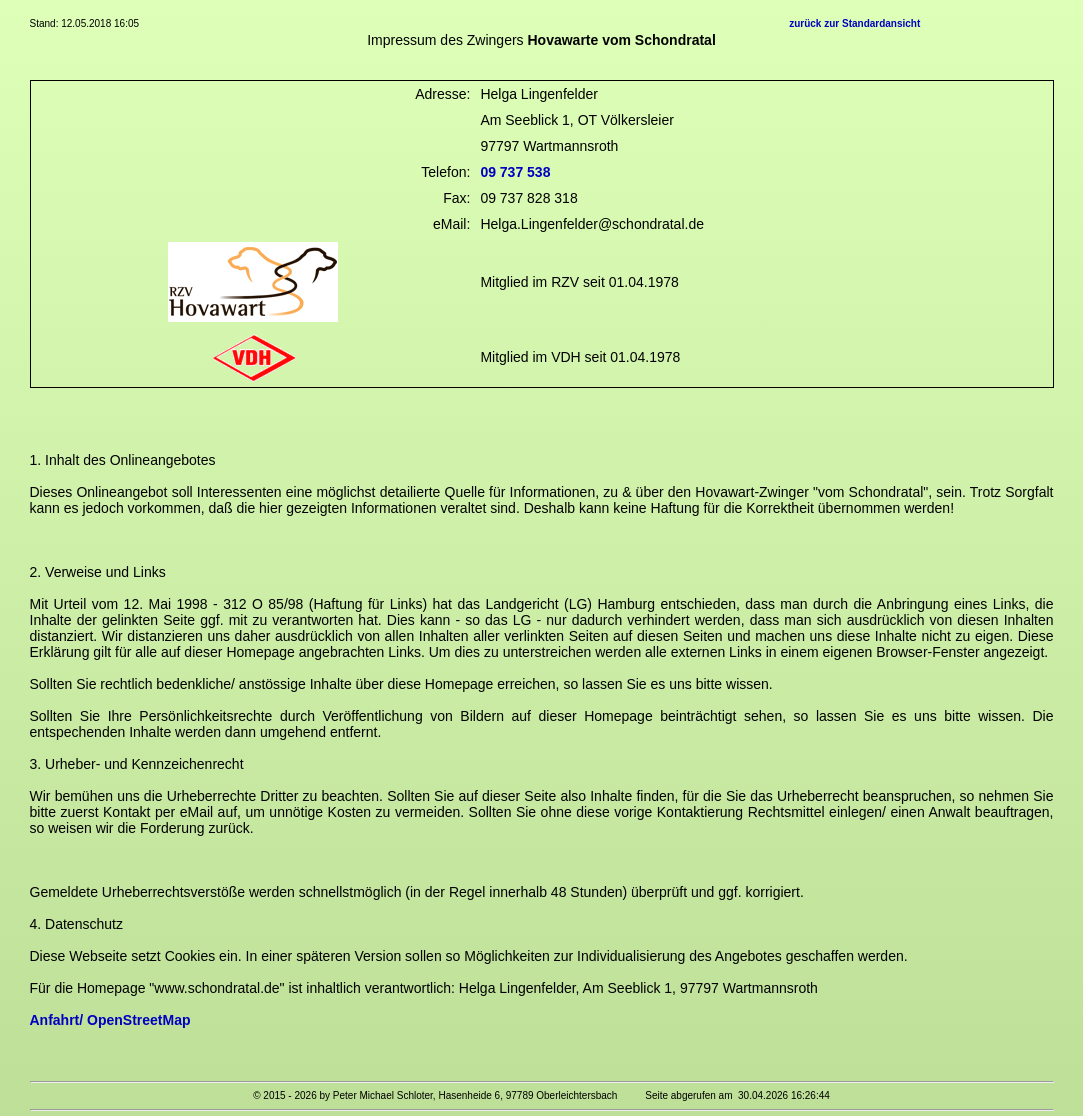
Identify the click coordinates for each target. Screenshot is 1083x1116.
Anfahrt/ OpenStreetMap (110, 1020)
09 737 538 (515, 172)
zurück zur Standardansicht (854, 23)
